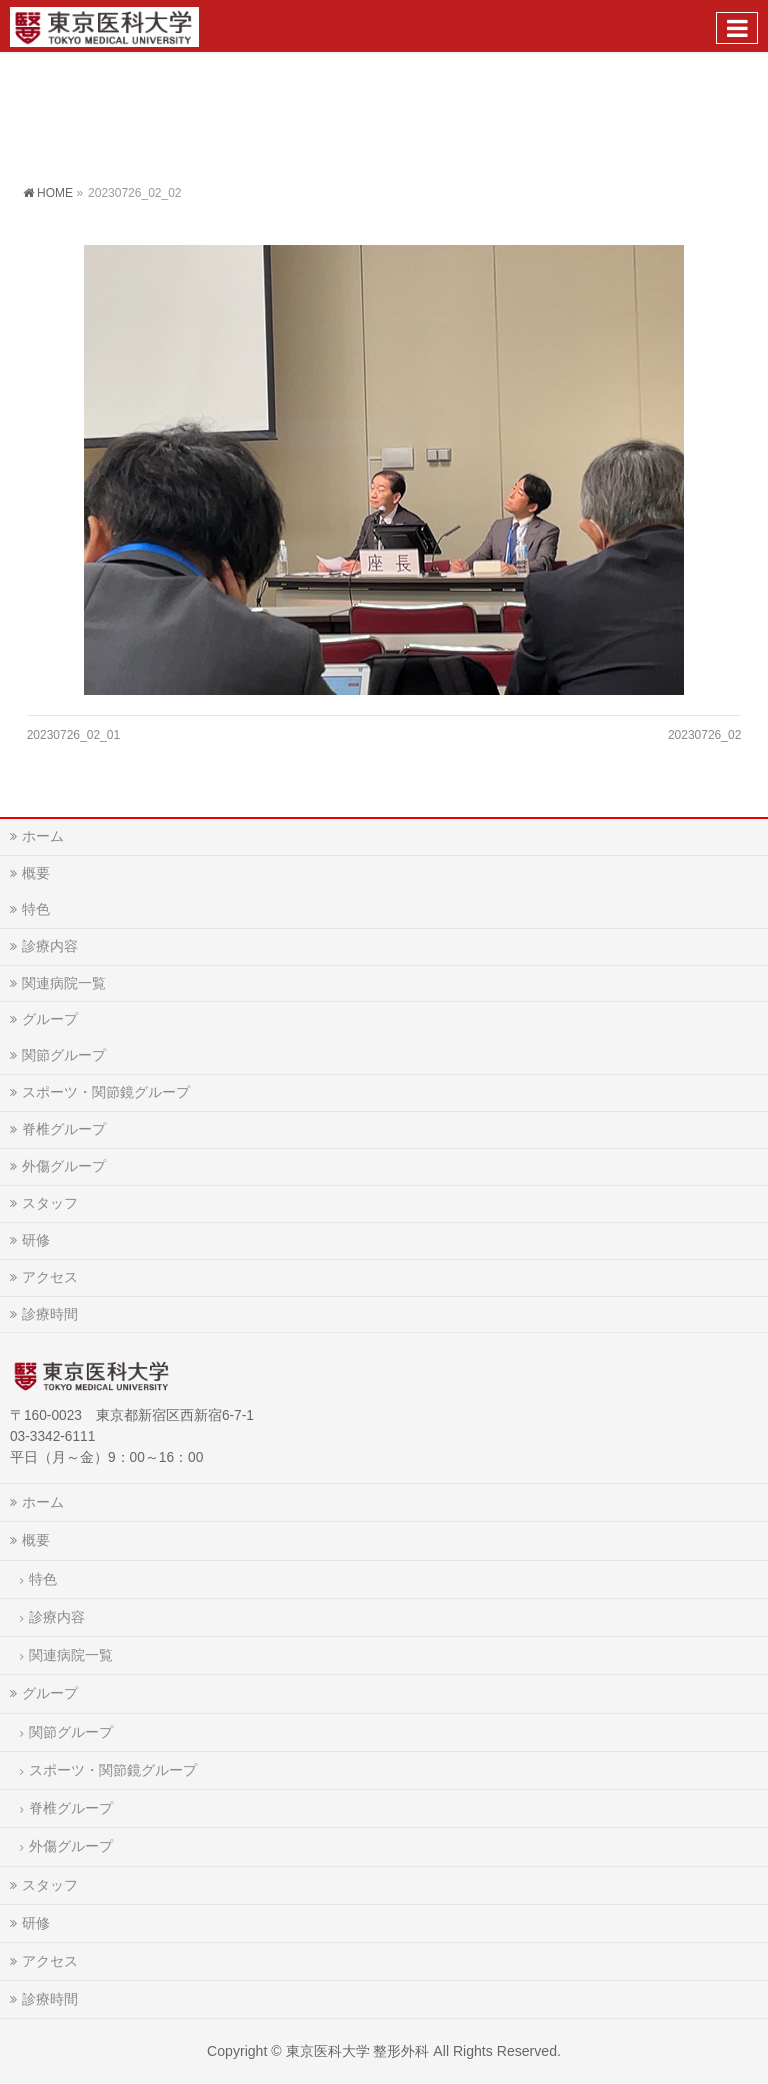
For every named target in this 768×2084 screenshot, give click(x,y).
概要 (36, 873)
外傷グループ (64, 1166)
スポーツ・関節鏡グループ (106, 1092)
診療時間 (50, 1314)
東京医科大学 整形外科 (358, 2051)
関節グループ (64, 1055)
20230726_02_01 (73, 735)
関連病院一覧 (64, 983)
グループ (50, 1019)
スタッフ (50, 1203)
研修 (36, 1240)
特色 (36, 909)
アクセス (50, 1277)
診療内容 (50, 946)
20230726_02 (704, 735)
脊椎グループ (64, 1129)
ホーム (43, 836)
